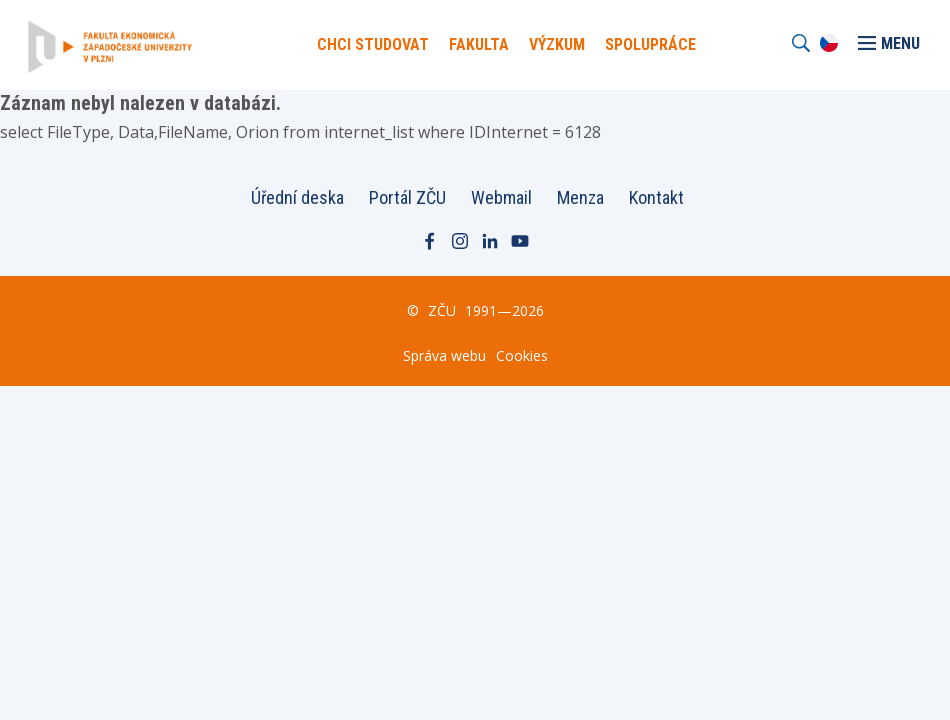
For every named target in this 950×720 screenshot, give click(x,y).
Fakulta (479, 44)
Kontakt (656, 197)
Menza (580, 197)
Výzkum (557, 44)
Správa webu (444, 355)
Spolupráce (650, 44)
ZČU (442, 310)
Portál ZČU (407, 197)
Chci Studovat (373, 44)
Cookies (522, 355)
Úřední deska (297, 197)
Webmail (501, 197)
